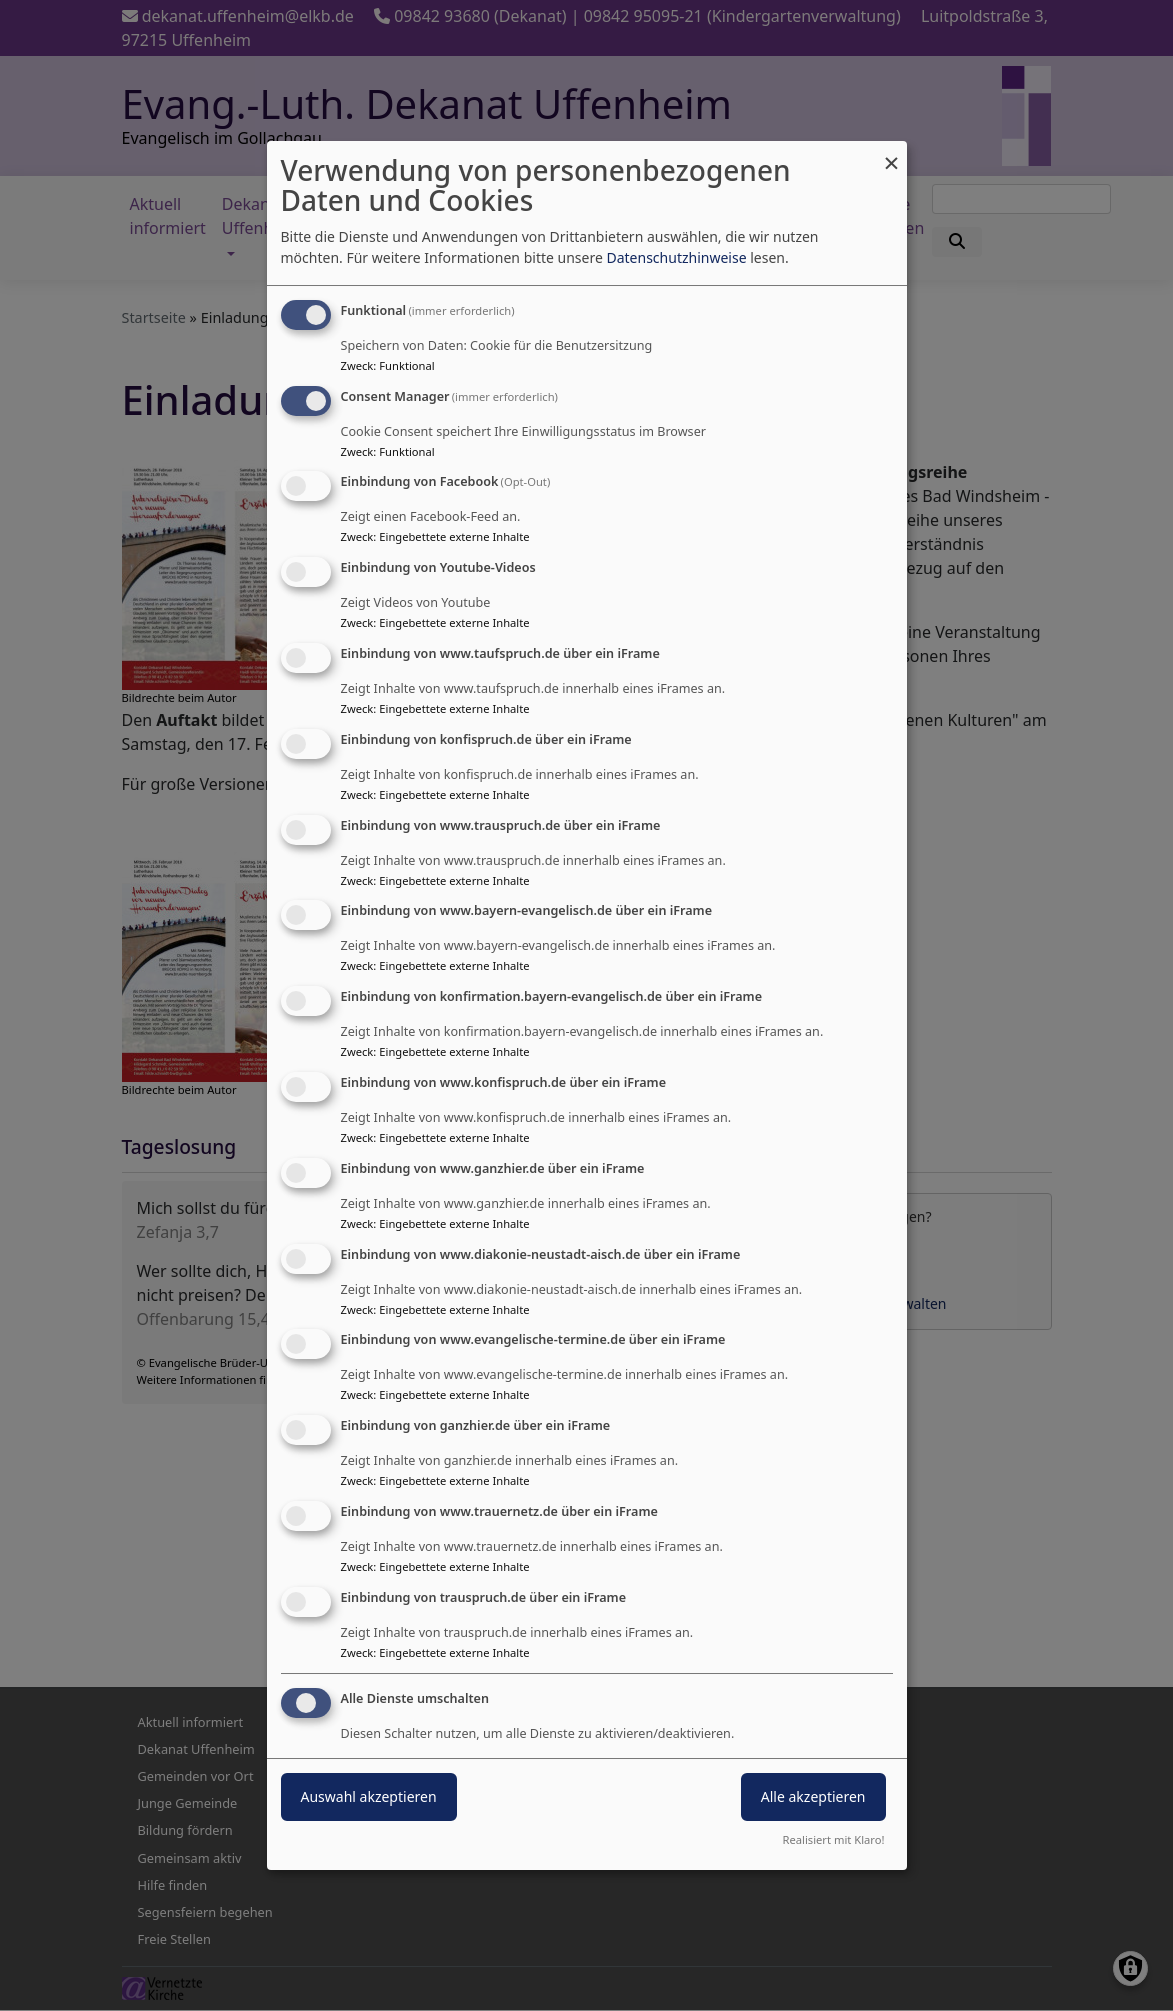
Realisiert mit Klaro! (834, 1839)
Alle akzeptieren (813, 1796)
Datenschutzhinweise (676, 257)
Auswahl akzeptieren (369, 1796)
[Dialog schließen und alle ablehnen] (892, 153)
